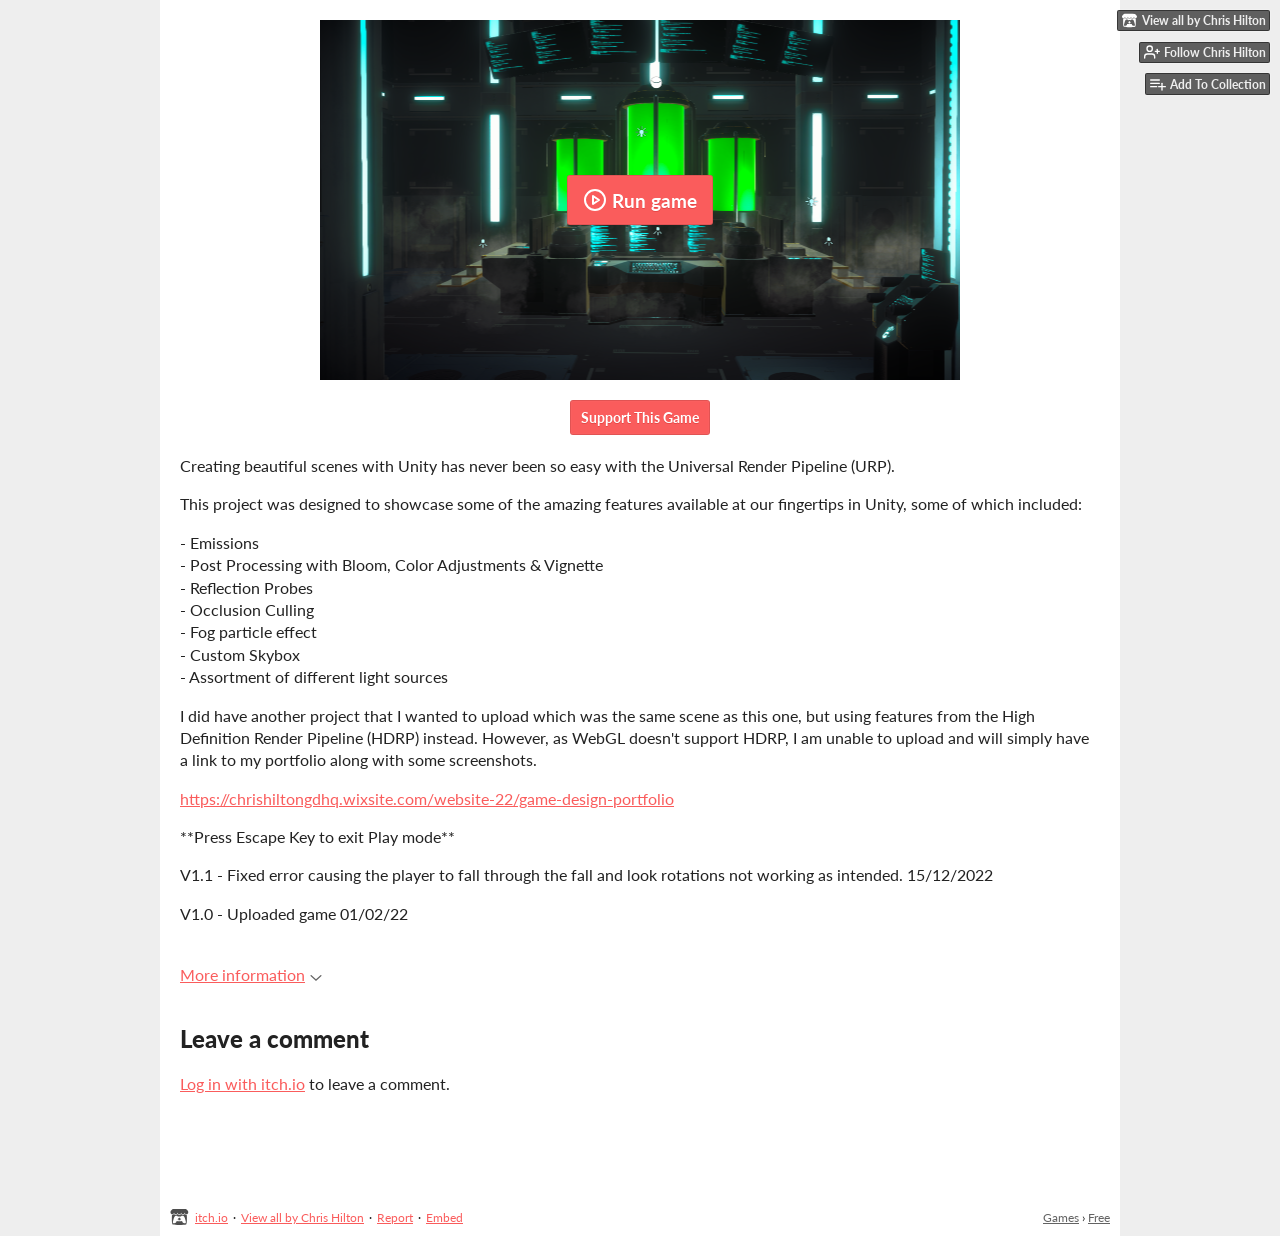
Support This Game (640, 417)
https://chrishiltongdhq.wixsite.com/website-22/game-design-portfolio (427, 798)
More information (251, 974)
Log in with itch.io (242, 1083)
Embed (444, 1217)
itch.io (211, 1217)
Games (1061, 1217)
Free (1099, 1217)
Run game (640, 200)
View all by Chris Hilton (302, 1217)
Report (395, 1217)
